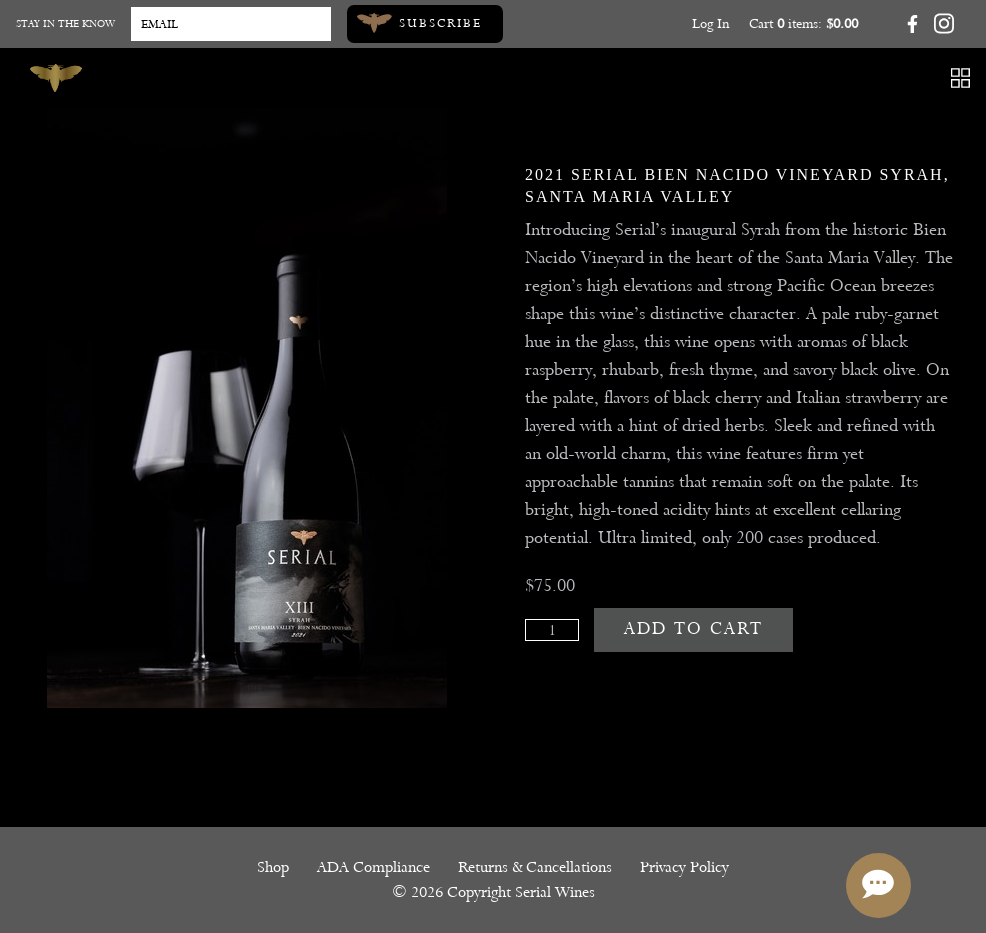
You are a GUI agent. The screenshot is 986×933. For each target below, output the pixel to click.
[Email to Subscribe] (231, 24)
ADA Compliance (373, 867)
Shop (273, 867)
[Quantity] (552, 630)
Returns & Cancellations (535, 867)
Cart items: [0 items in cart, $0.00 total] (803, 23)
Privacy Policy (684, 867)
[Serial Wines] (56, 78)
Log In (710, 23)
